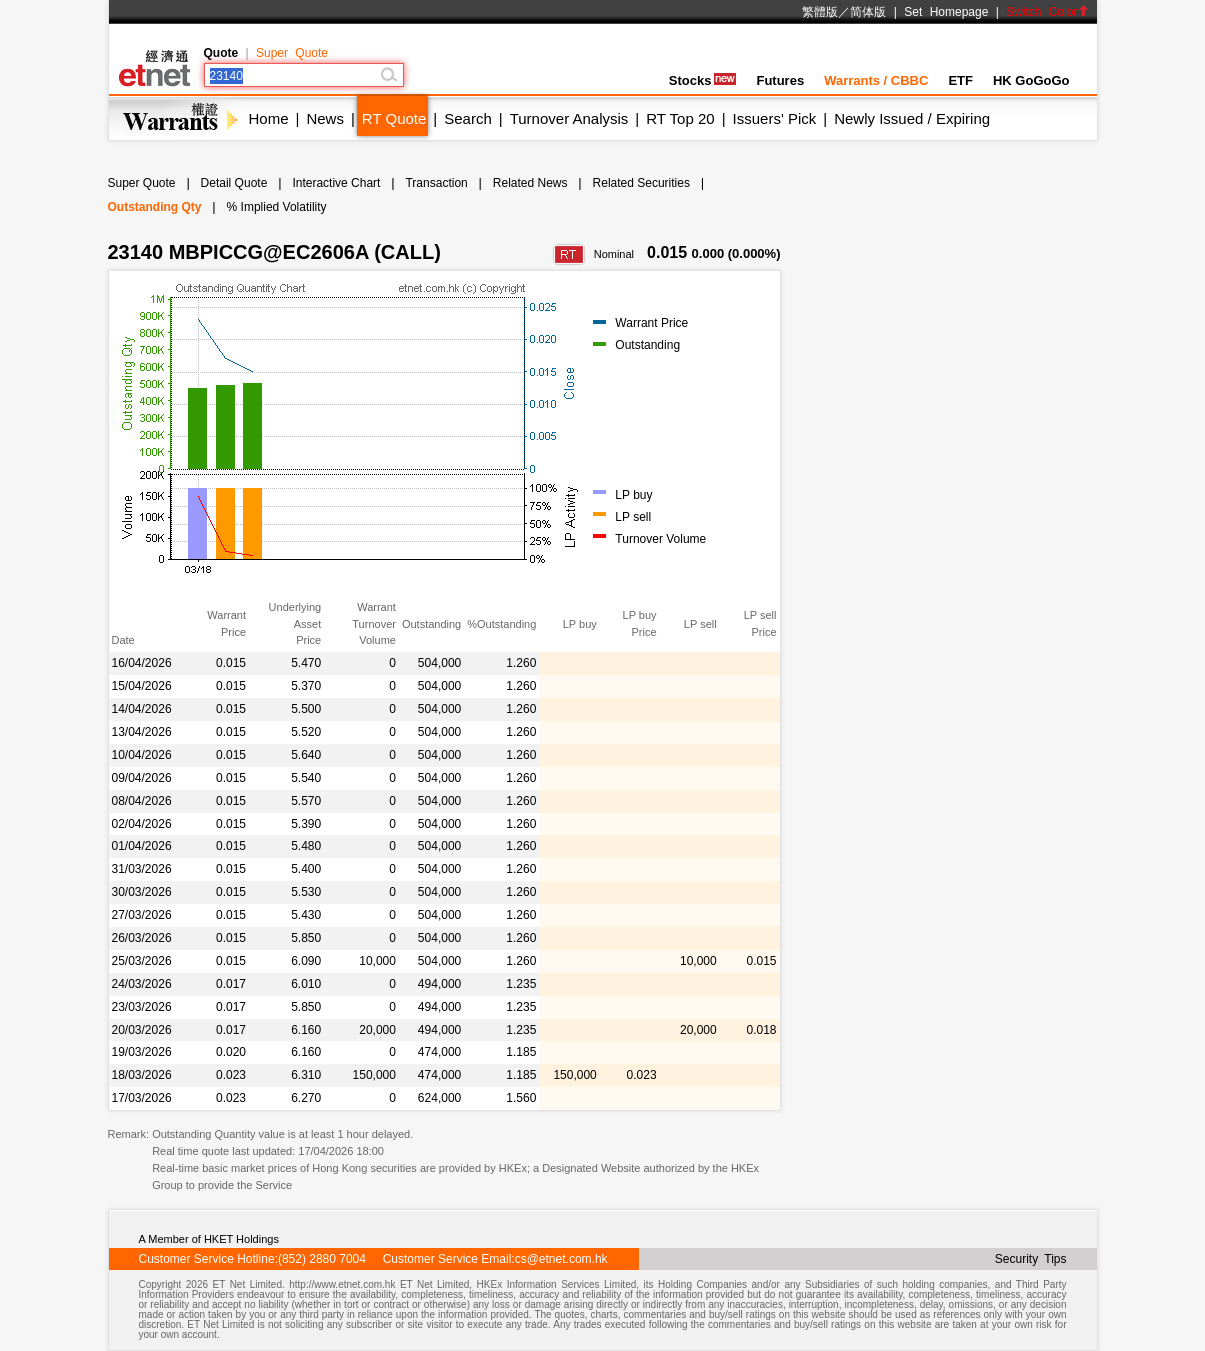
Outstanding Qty (155, 207)
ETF (960, 80)
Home (269, 118)
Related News (530, 183)
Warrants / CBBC (876, 80)
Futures (780, 80)
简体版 (868, 12)
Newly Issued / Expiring (912, 118)
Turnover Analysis (569, 118)
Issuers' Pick (775, 118)
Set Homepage (946, 12)
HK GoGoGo (1031, 80)
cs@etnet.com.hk (561, 1259)
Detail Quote (234, 183)
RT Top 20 (680, 118)
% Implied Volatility (277, 207)
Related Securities (641, 183)
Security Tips (1031, 1259)
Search (468, 118)
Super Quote (292, 53)
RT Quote (394, 118)
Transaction (436, 183)
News (325, 118)
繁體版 (820, 12)
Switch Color (1047, 12)
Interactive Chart (336, 183)
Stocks (703, 80)
